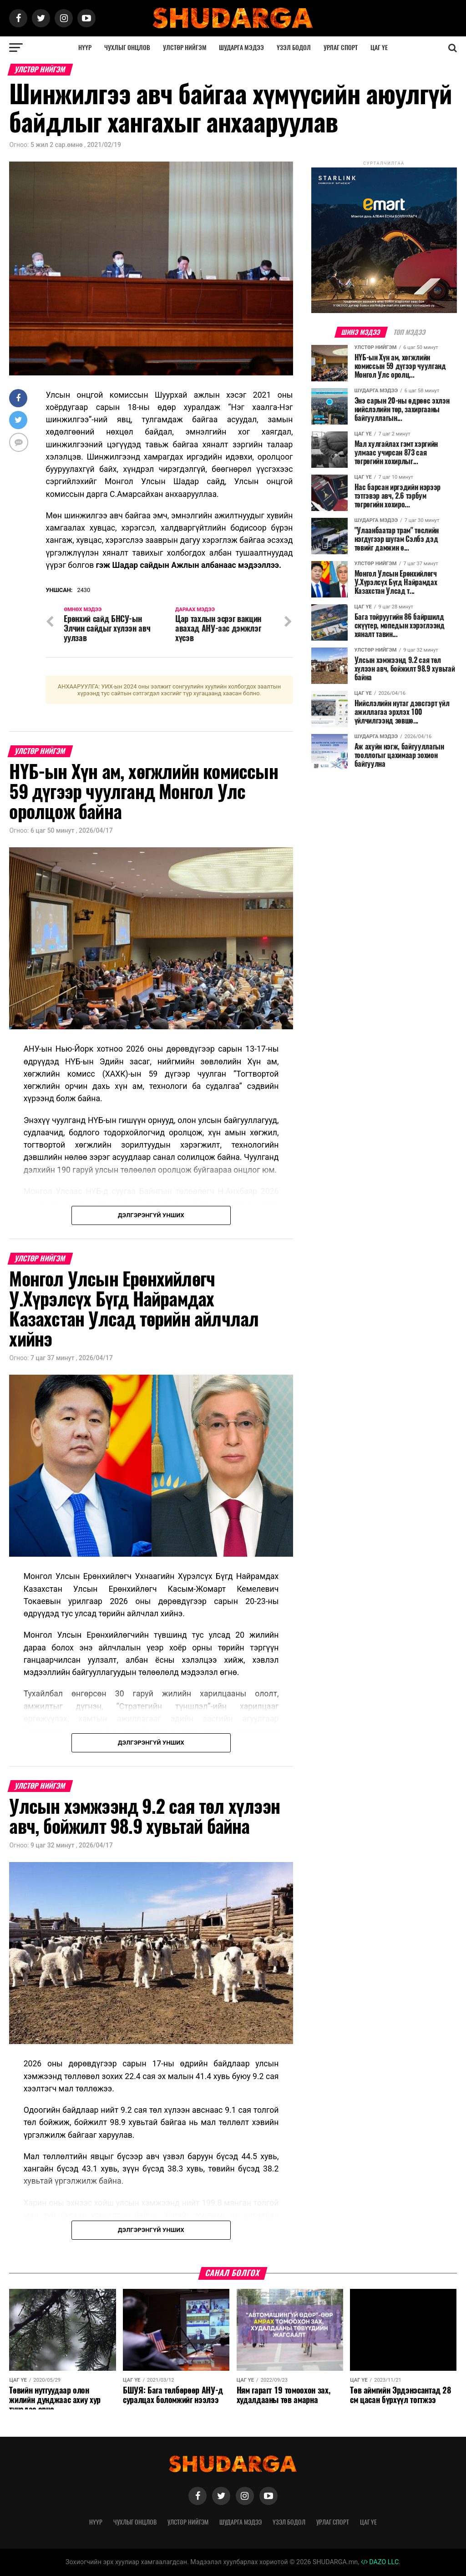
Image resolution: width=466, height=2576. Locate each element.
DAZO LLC (380, 2562)
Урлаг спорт (341, 47)
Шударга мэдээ (241, 47)
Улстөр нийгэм (185, 47)
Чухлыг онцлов (127, 47)
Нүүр (84, 47)
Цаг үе (379, 47)
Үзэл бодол (294, 47)
